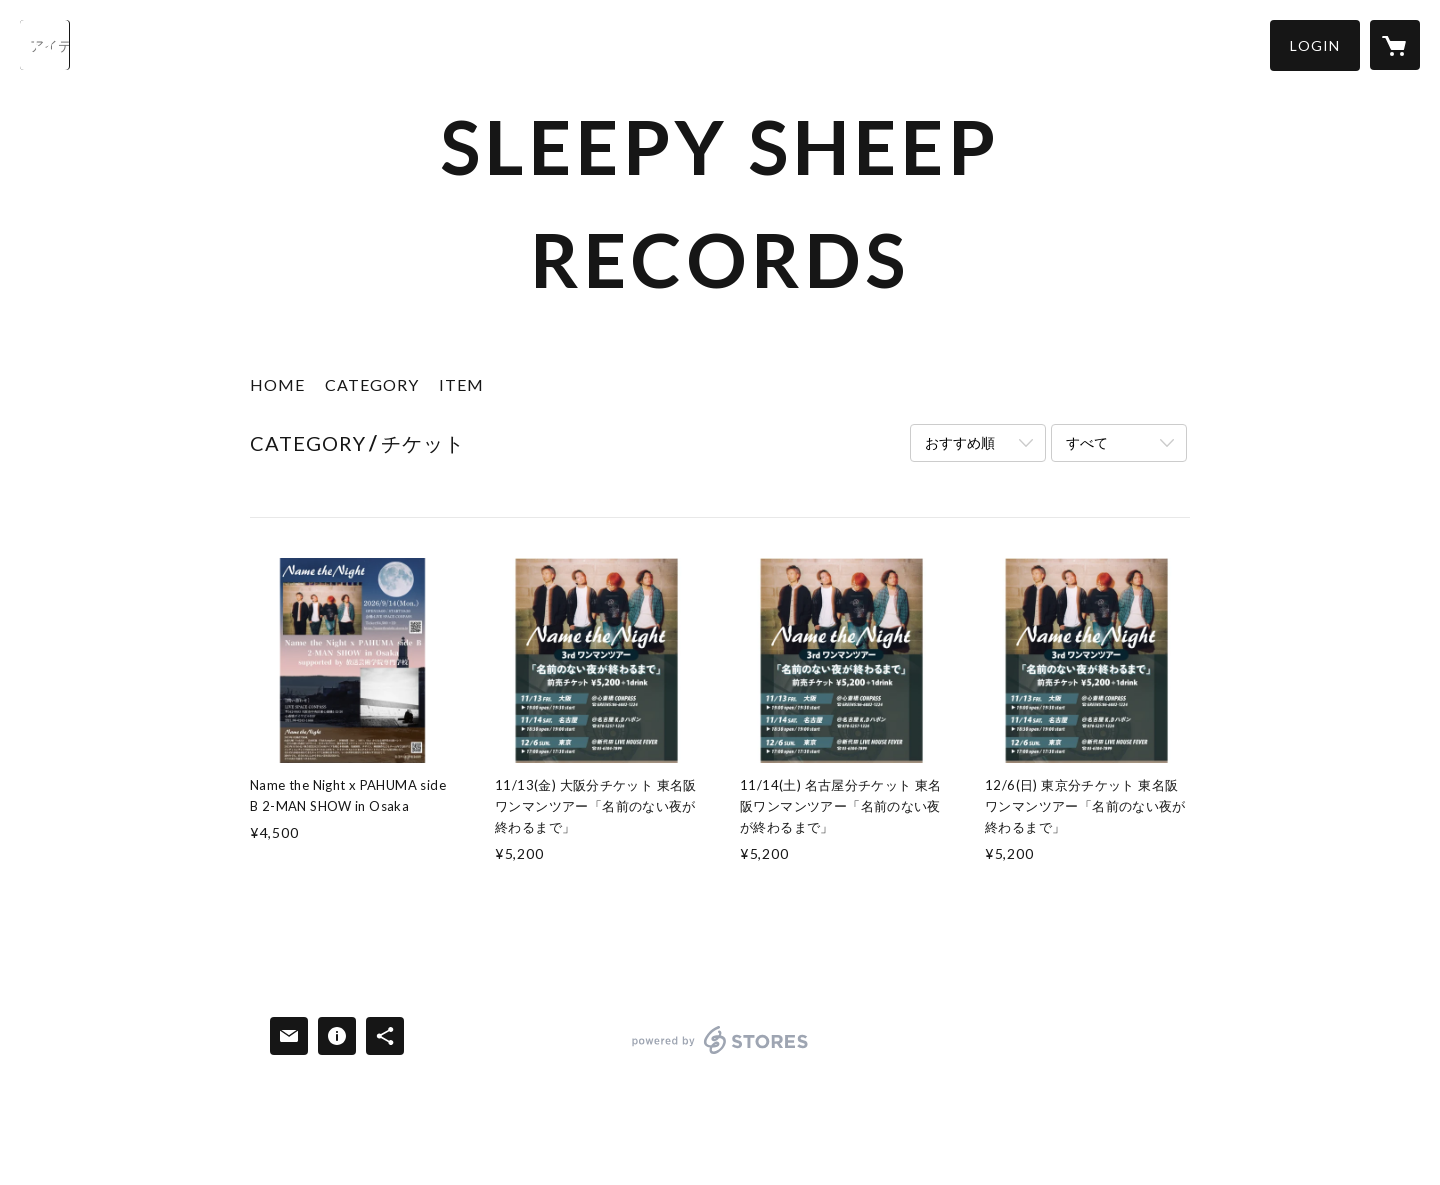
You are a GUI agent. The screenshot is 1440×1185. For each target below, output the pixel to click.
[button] (1315, 45)
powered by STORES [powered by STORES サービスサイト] (720, 1053)
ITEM (461, 384)
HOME (277, 384)
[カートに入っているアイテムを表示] (1395, 45)
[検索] (45, 45)
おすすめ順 (960, 442)
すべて (1087, 442)
